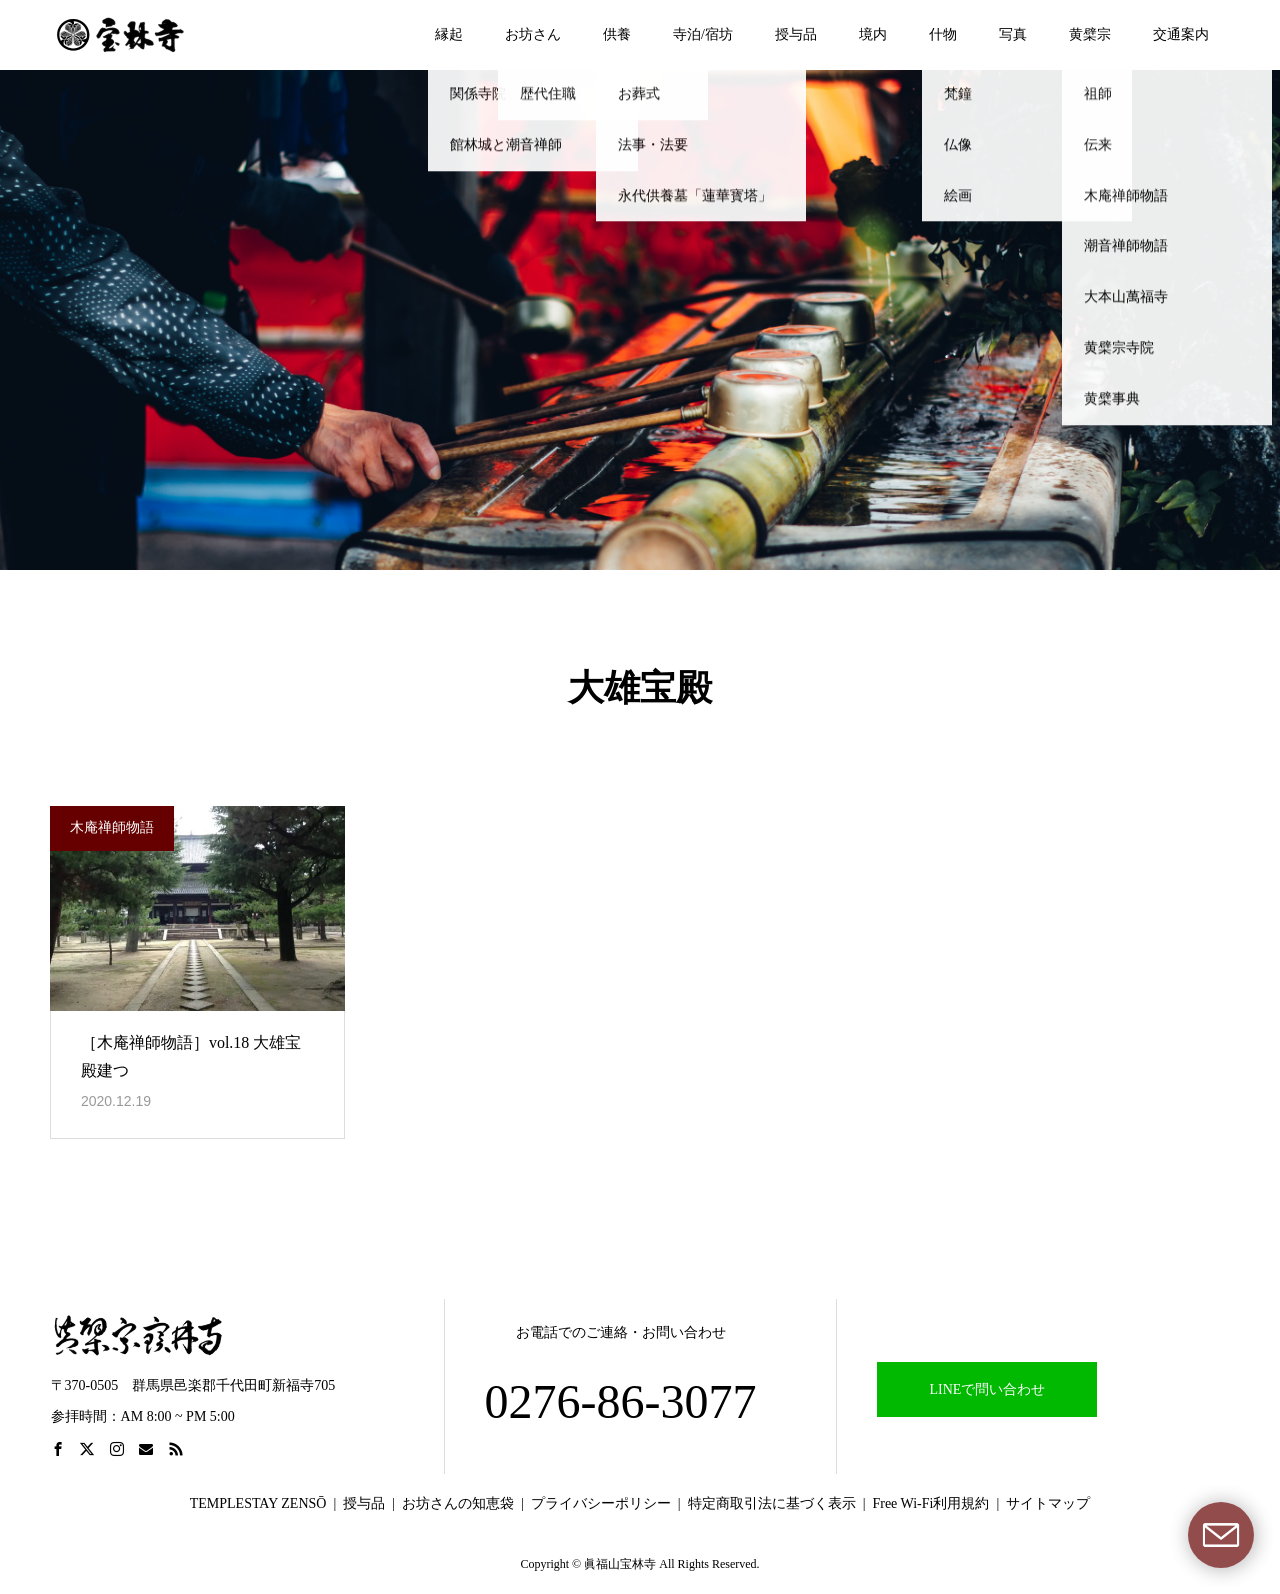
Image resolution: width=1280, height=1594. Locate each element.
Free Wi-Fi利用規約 (930, 1503)
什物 (943, 34)
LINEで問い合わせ (988, 1389)
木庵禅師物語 (112, 827)
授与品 (796, 34)
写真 (1013, 34)
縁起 (449, 34)
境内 (873, 34)
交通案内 (1181, 34)
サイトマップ (1048, 1503)
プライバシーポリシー (601, 1503)
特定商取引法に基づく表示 (772, 1503)
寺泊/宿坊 (703, 34)
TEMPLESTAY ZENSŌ (258, 1503)
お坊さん (533, 34)
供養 (617, 34)
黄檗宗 (1090, 34)
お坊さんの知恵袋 (458, 1503)
